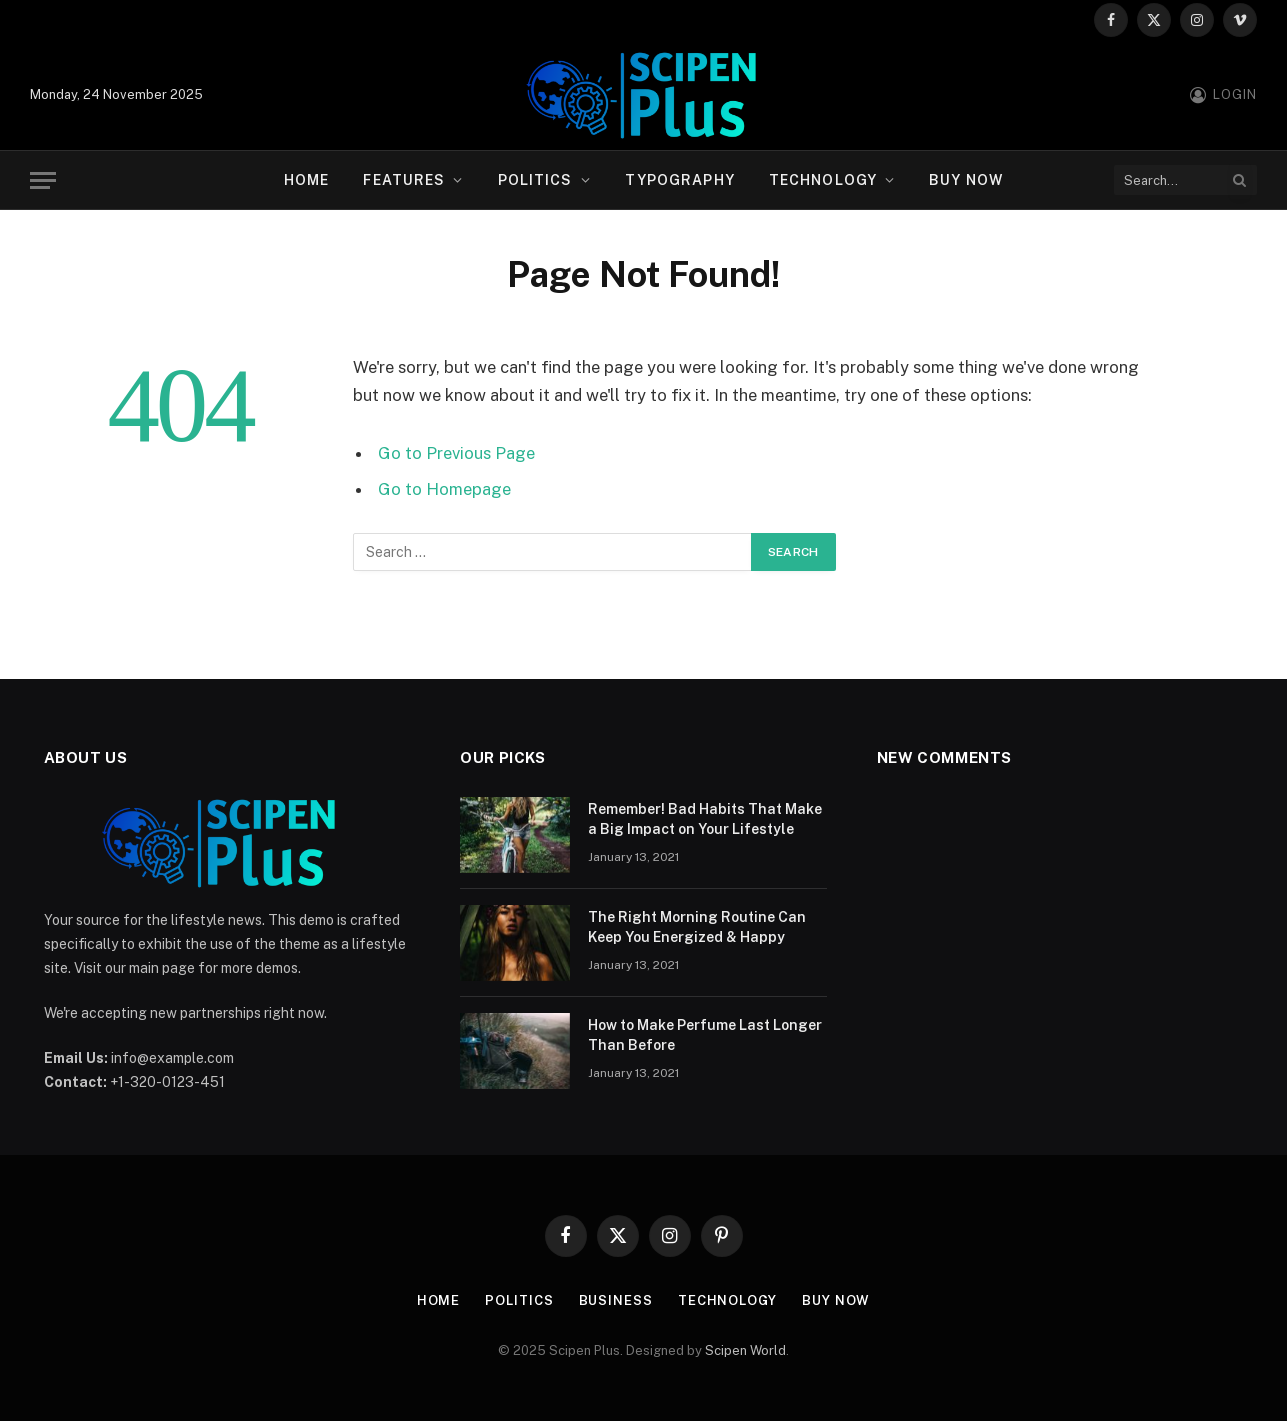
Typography (680, 180)
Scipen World (745, 1350)
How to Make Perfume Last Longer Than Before (705, 1035)
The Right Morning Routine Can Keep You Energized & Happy (697, 927)
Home (306, 180)
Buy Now (966, 180)
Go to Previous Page (456, 453)
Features (404, 180)
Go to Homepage (444, 489)
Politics (535, 180)
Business (616, 1300)
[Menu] (43, 180)
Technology (823, 180)
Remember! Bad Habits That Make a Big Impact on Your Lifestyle (705, 819)
